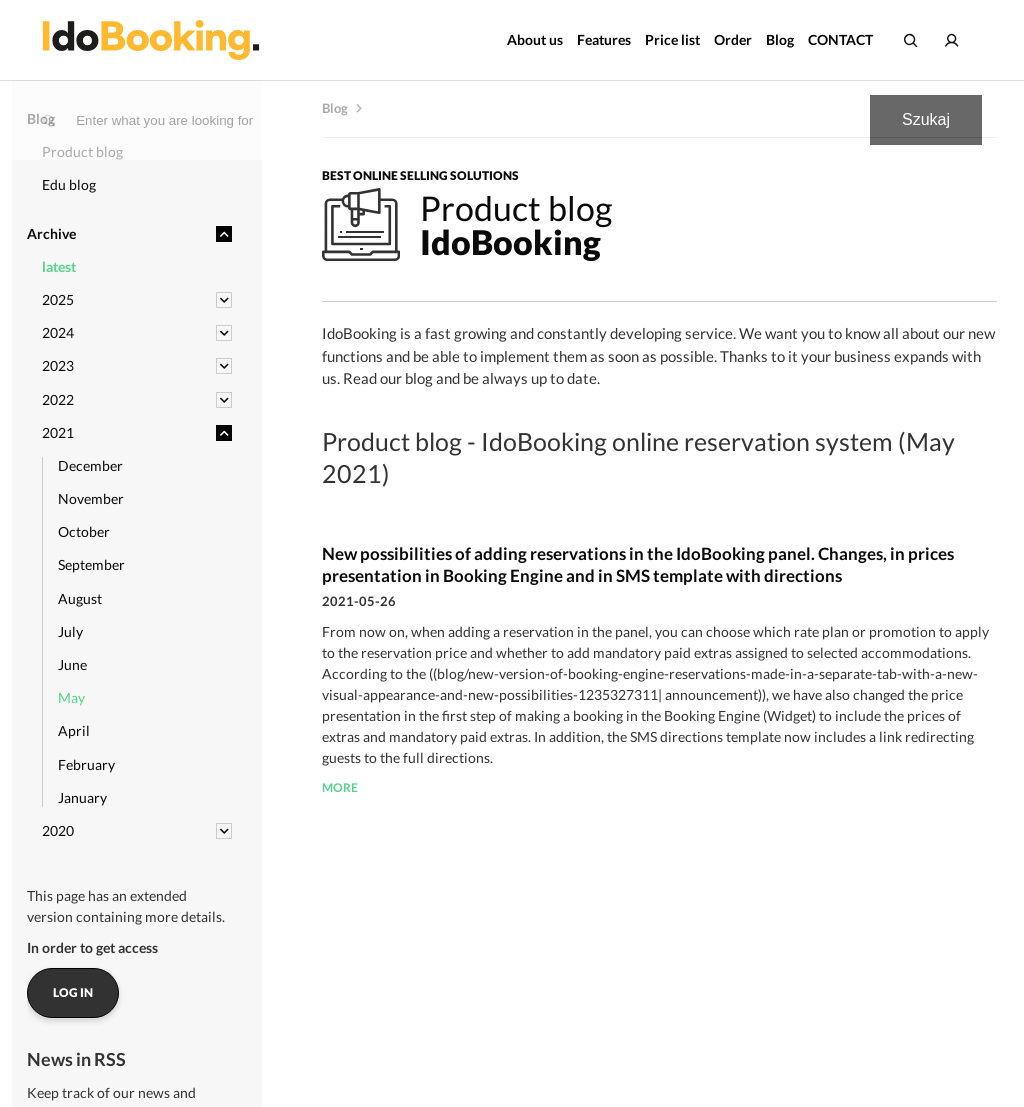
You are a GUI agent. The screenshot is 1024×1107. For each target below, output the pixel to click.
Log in (73, 992)
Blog (780, 39)
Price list (672, 39)
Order (733, 39)
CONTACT (840, 39)
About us (535, 39)
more (340, 787)
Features (604, 39)
